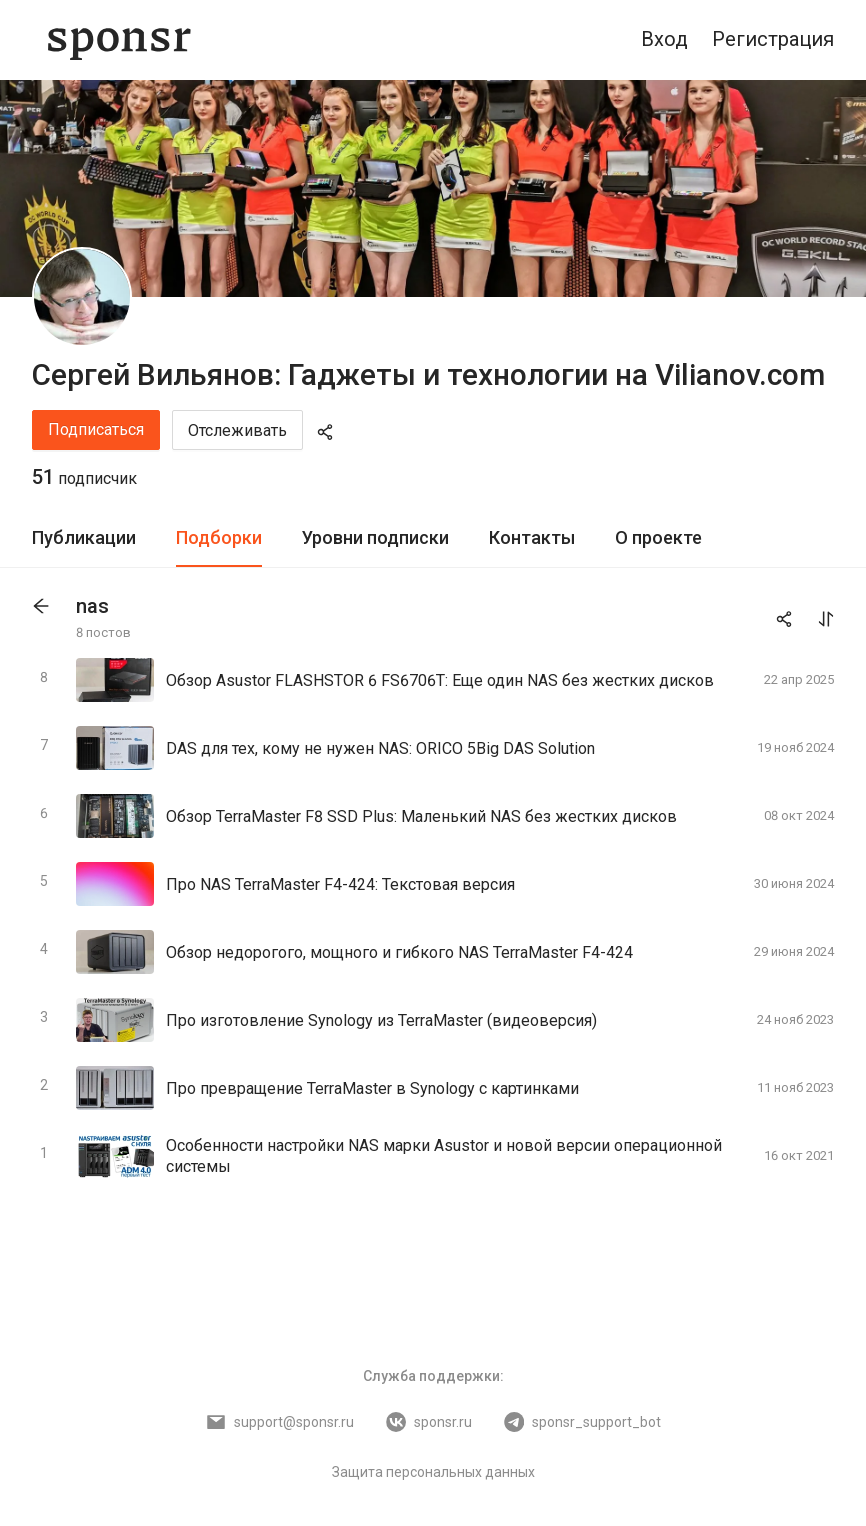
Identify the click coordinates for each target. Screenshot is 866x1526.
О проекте (658, 537)
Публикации (84, 537)
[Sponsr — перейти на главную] (119, 40)
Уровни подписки (375, 537)
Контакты (532, 537)
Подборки (219, 537)
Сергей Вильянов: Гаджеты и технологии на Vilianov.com (428, 374)
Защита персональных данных (433, 1472)
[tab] (84, 538)
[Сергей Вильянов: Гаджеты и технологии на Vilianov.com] (82, 297)
